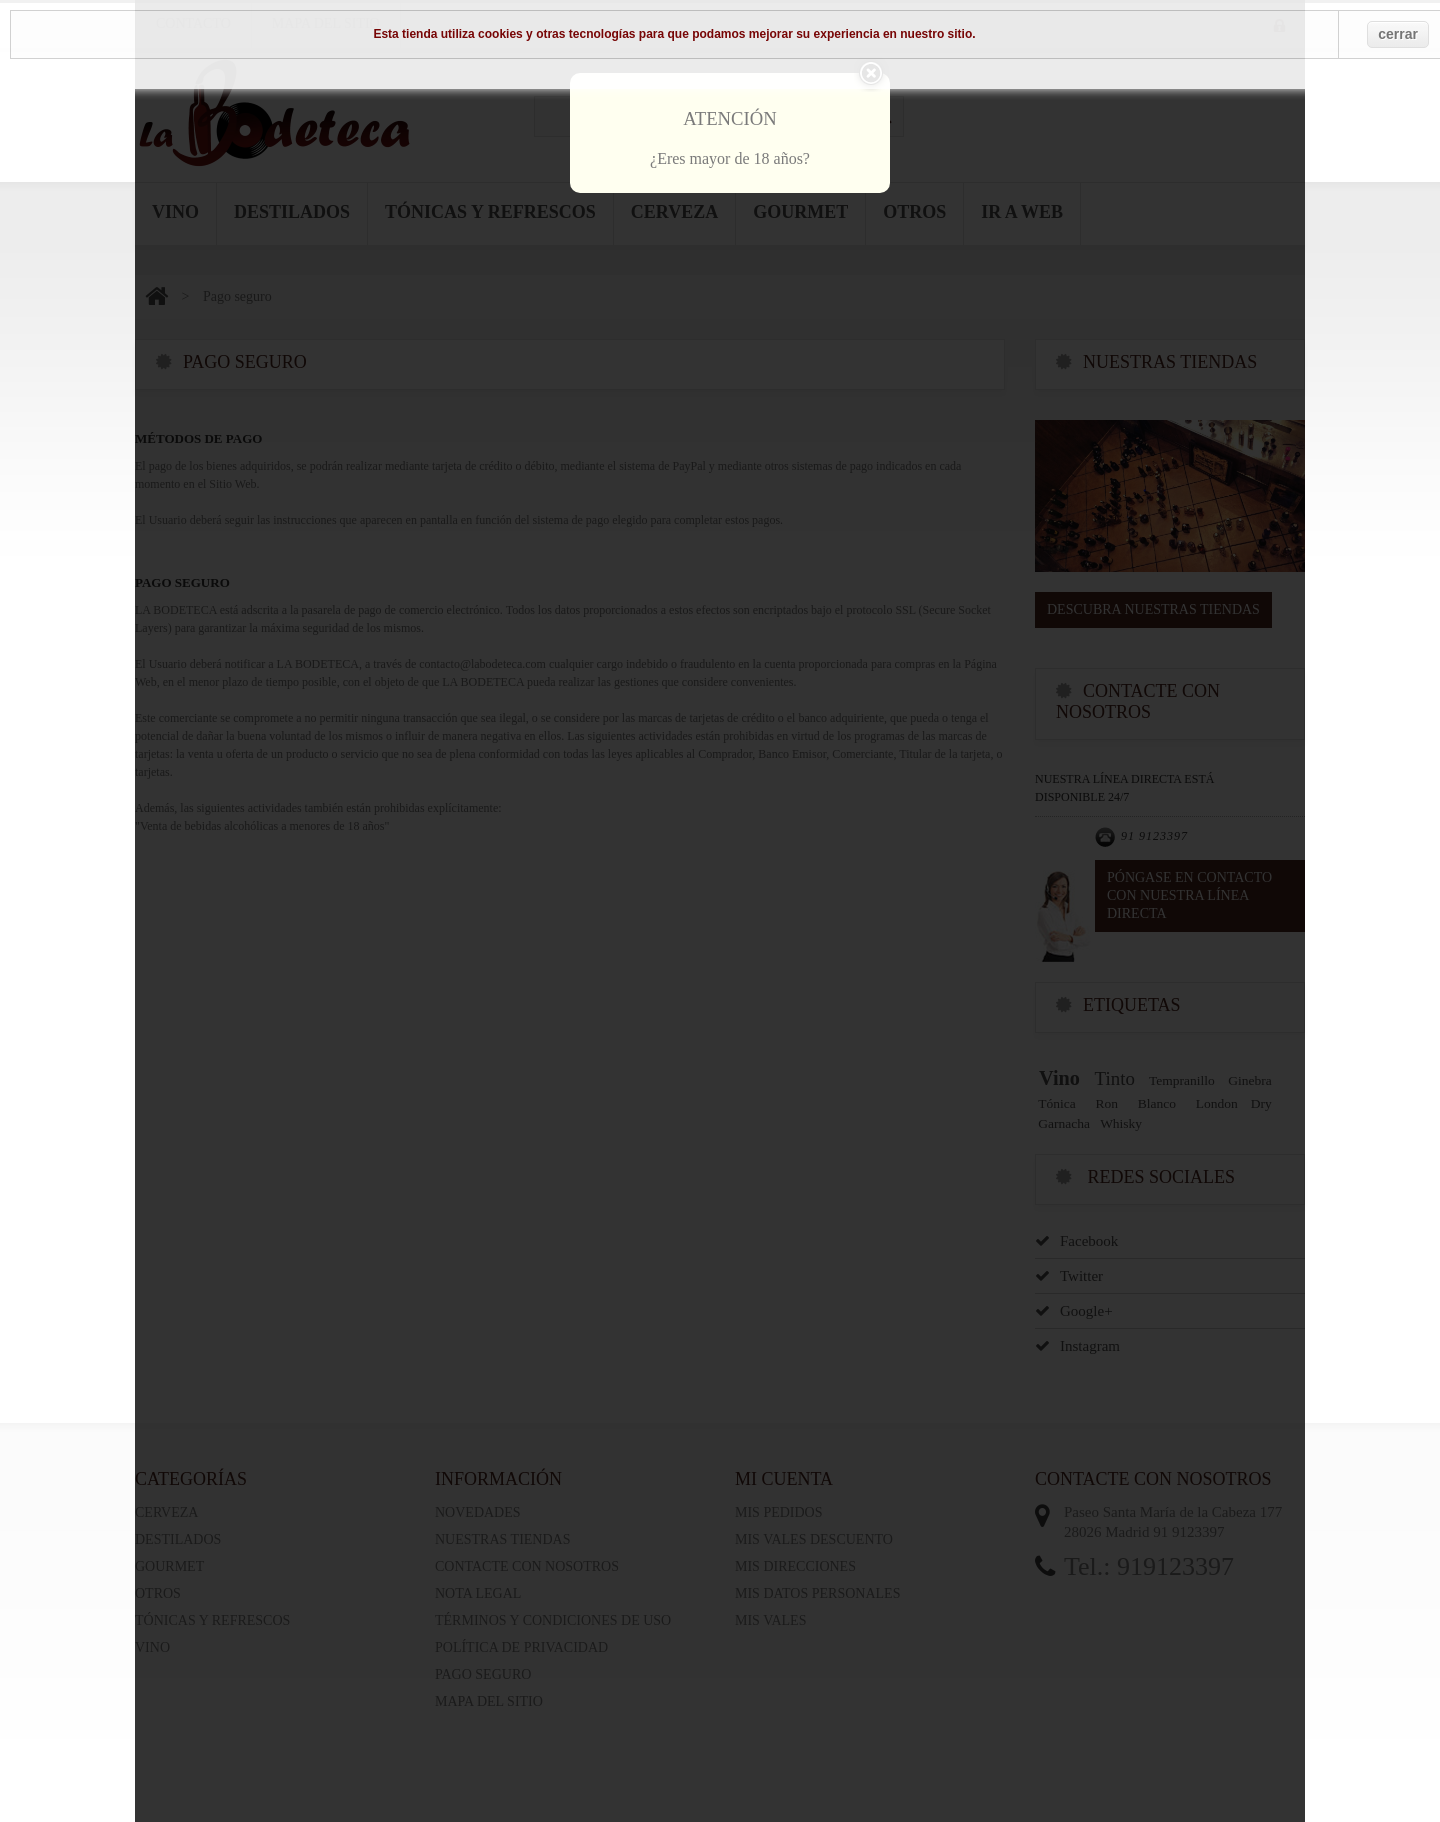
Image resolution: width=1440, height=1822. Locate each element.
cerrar (1398, 34)
